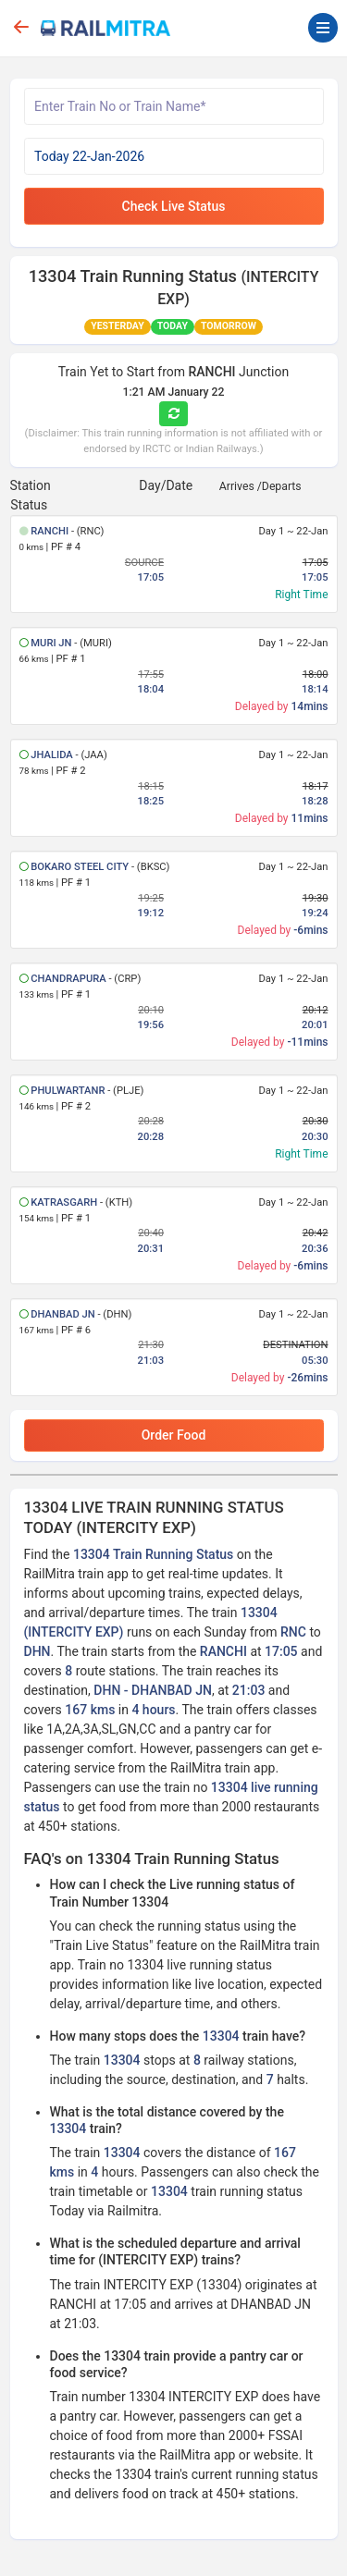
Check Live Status (174, 206)
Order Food (174, 1435)
